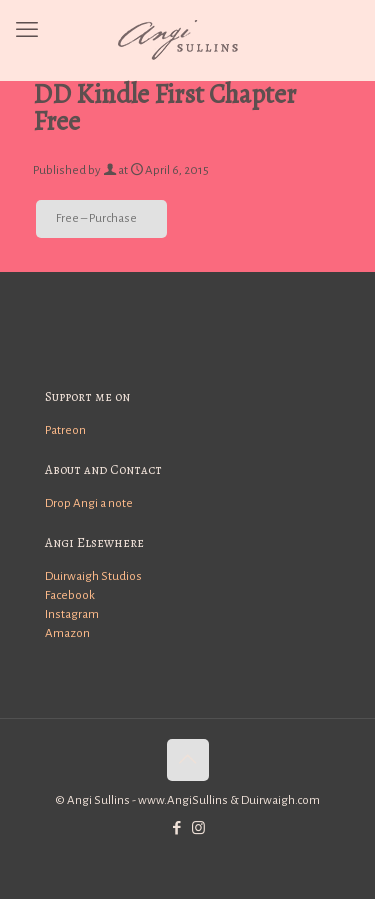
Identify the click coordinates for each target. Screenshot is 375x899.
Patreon (65, 430)
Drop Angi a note (89, 503)
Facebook (70, 595)
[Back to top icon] (188, 760)
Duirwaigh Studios (93, 576)
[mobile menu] (27, 30)
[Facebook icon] (177, 828)
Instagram (72, 614)
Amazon (67, 633)
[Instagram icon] (198, 828)
